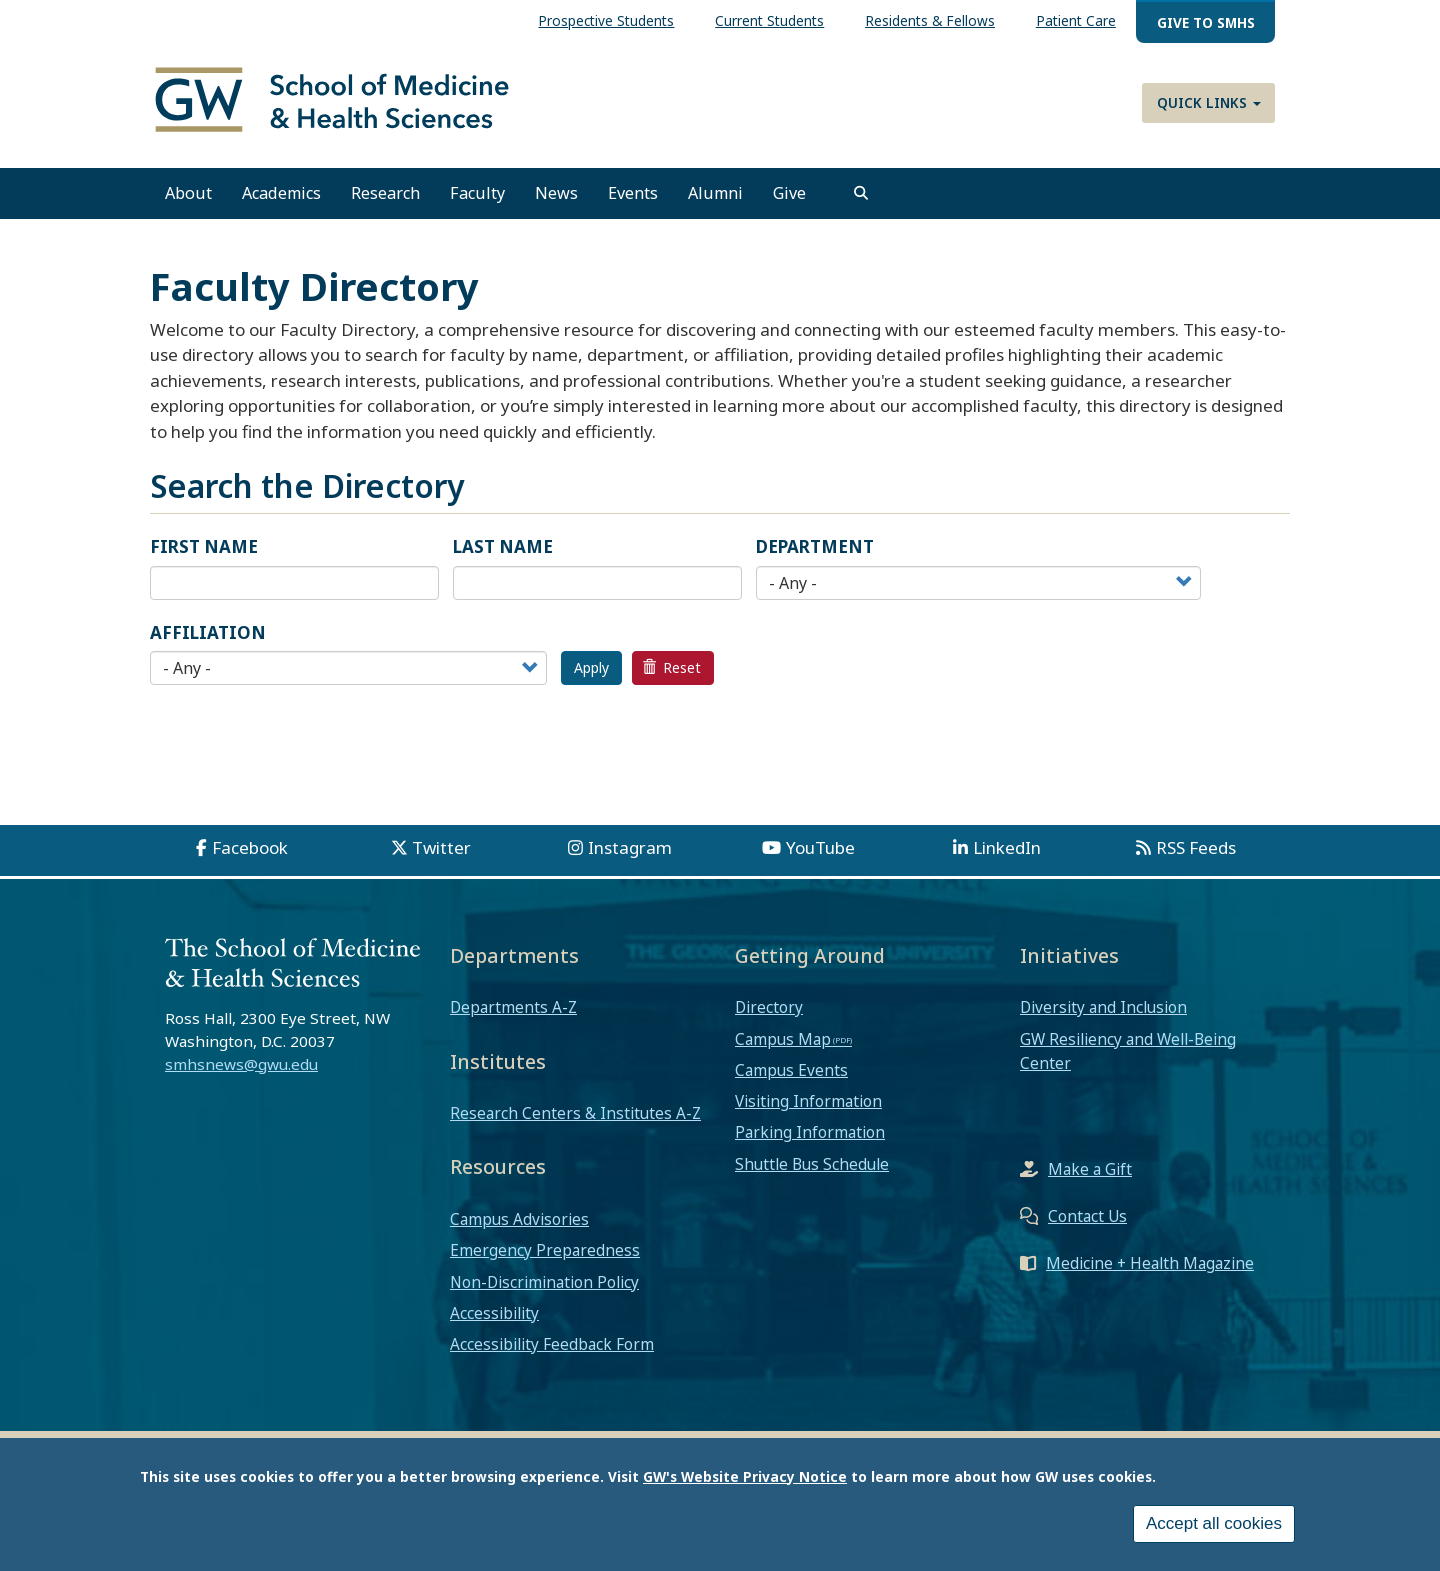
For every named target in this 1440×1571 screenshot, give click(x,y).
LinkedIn (1007, 847)
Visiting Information (808, 1101)
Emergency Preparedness (545, 1250)
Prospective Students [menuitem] (606, 20)
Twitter (441, 847)
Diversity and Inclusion (1103, 1007)
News (556, 193)
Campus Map (783, 1039)
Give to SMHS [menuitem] (1206, 22)
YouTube (820, 847)
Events (633, 193)
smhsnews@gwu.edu (241, 1064)
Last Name (503, 546)
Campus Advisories (519, 1219)
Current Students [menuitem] (769, 20)
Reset (672, 667)
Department (815, 546)
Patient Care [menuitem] (1076, 20)
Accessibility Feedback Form (552, 1344)
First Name (204, 546)
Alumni (715, 193)
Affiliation (208, 632)
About (188, 193)
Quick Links (1209, 102)
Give (789, 193)
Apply (591, 667)
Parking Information (810, 1132)
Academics (281, 193)
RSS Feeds (1196, 847)
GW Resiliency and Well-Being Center (1128, 1051)
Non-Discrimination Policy (544, 1282)
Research (385, 193)
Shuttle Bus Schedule (812, 1164)
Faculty (477, 193)
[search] (861, 193)
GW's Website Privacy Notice (745, 1476)
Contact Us (1087, 1216)
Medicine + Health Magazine (1150, 1263)
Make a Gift (1090, 1169)
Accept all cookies (1214, 1523)
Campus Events (791, 1070)
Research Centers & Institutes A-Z (575, 1113)
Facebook (250, 847)
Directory (769, 1007)
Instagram (630, 847)
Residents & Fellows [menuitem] (930, 20)
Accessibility (494, 1313)
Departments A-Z (513, 1007)
